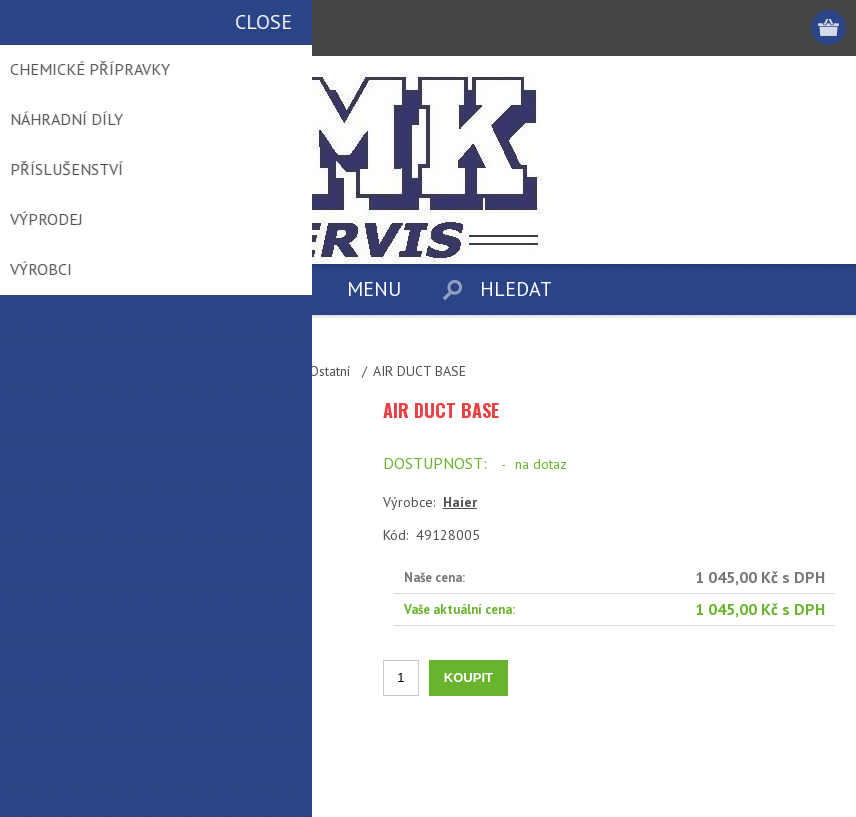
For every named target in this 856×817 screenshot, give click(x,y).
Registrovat (713, 27)
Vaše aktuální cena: (459, 609)
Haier (460, 502)
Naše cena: (434, 577)
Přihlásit (752, 27)
